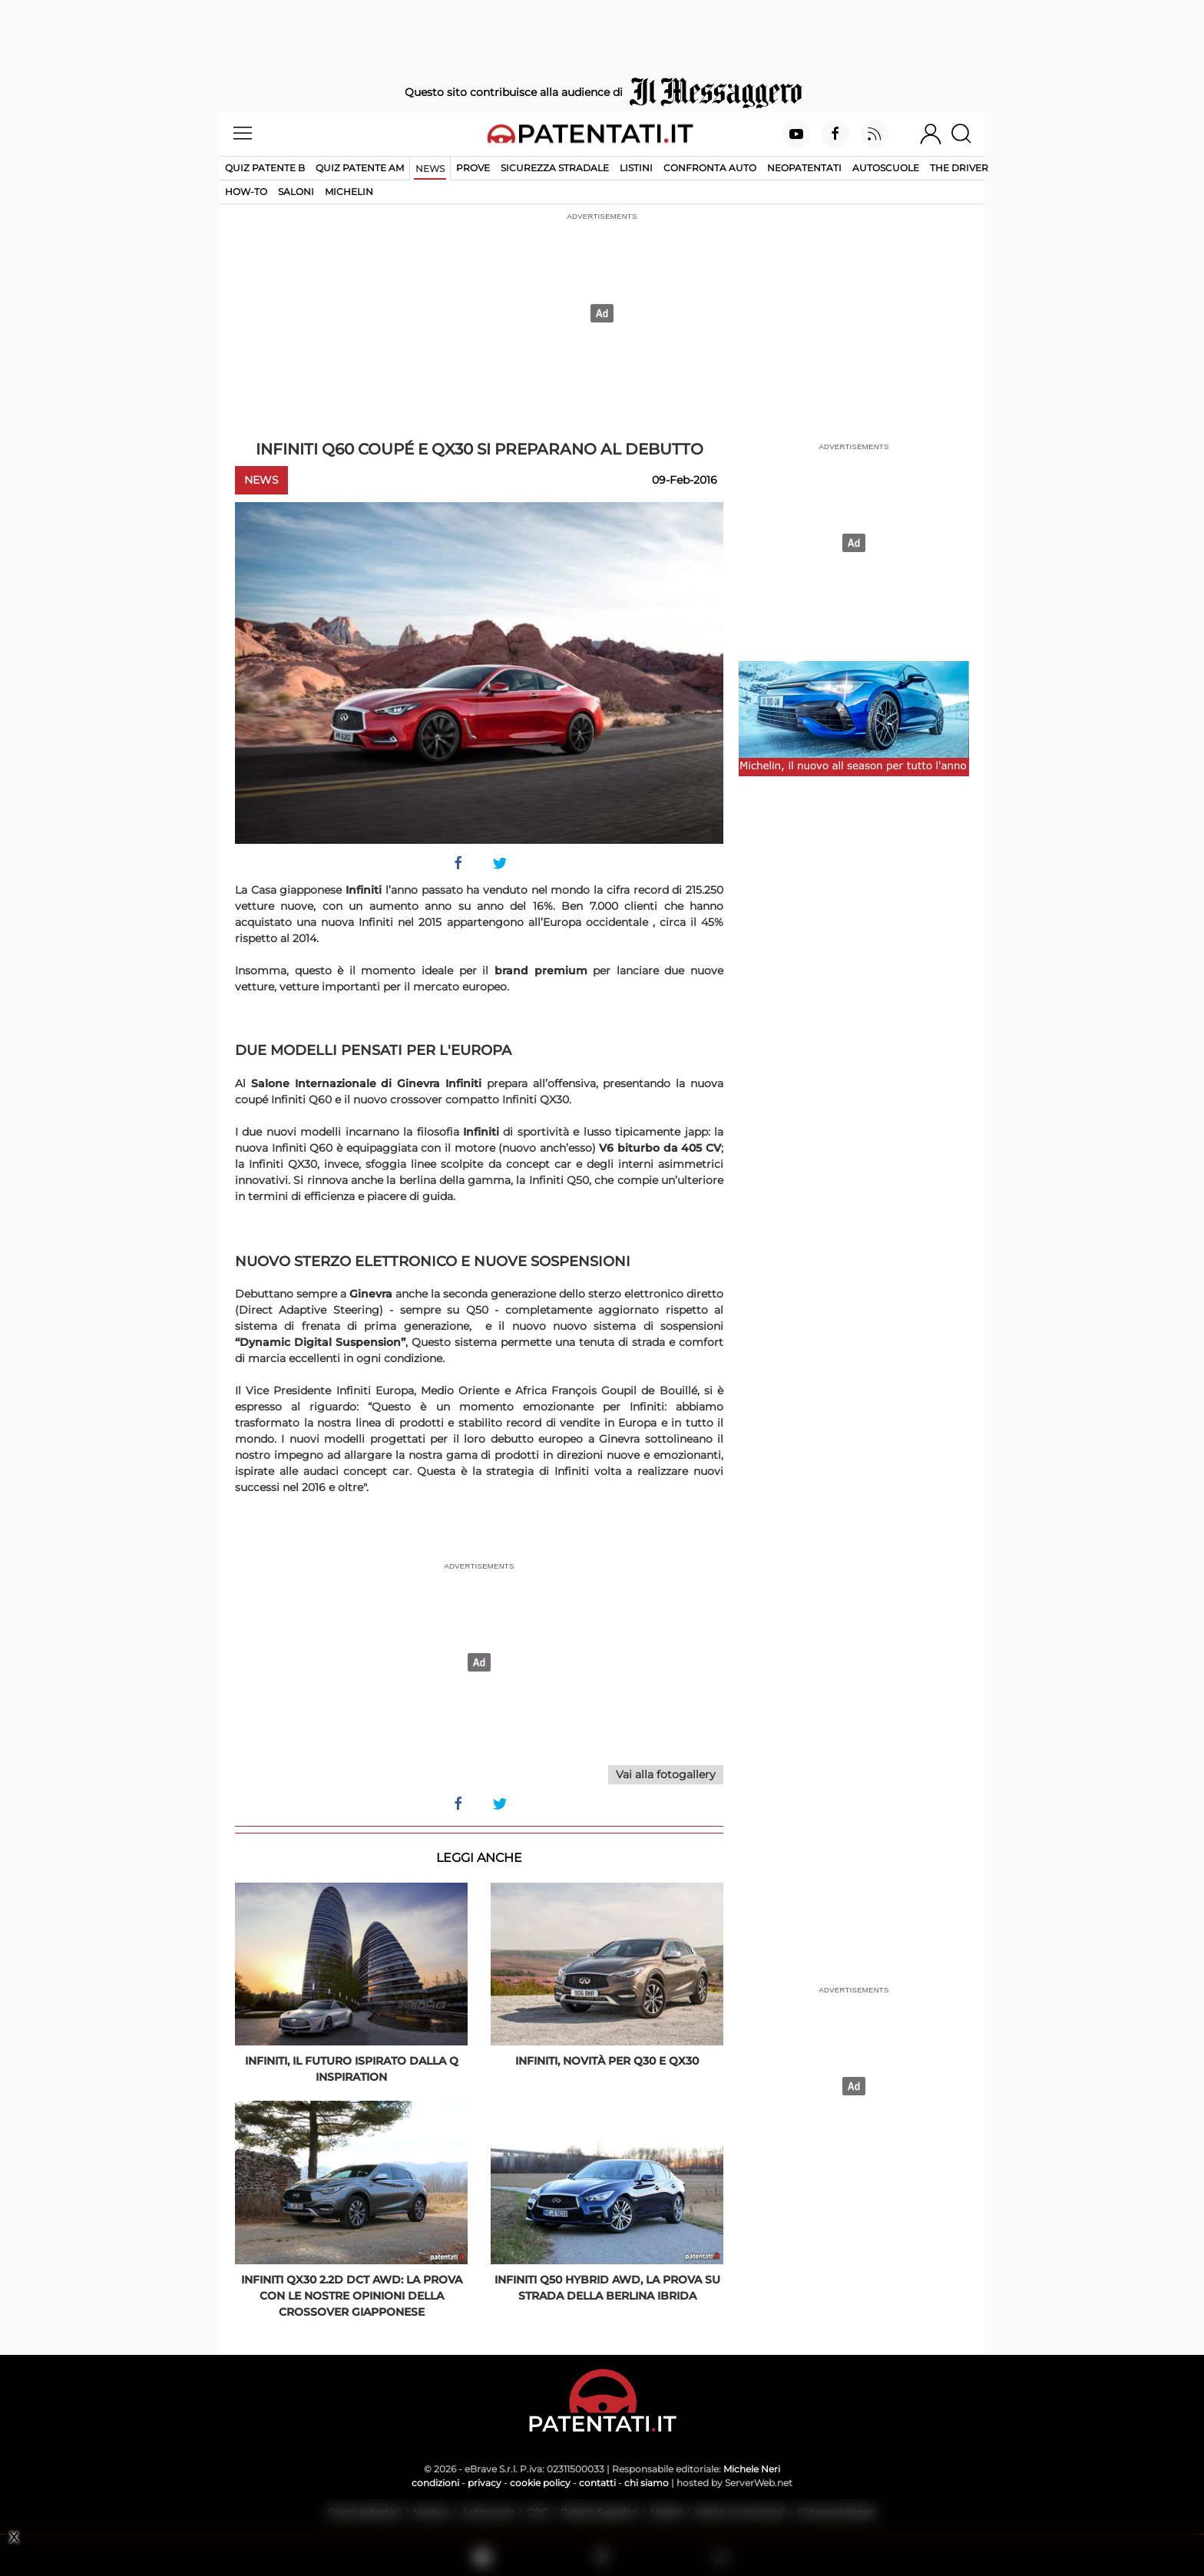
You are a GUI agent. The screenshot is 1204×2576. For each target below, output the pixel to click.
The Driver (959, 168)
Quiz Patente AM (360, 168)
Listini (636, 168)
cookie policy (540, 2482)
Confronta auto (709, 168)
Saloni (296, 191)
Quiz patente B (265, 168)
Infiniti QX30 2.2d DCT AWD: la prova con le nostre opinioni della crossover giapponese (351, 2296)
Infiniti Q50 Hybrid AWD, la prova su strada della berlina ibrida (607, 2288)
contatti (597, 2482)
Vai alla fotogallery (666, 1774)
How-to (246, 191)
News (430, 168)
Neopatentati (804, 168)
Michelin (349, 191)
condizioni (435, 2482)
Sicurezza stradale (555, 168)
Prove (473, 168)
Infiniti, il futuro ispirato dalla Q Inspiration (351, 2069)
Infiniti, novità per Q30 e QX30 (607, 2061)
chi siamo (646, 2482)
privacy (484, 2482)
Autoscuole (885, 168)
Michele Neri (751, 2469)
